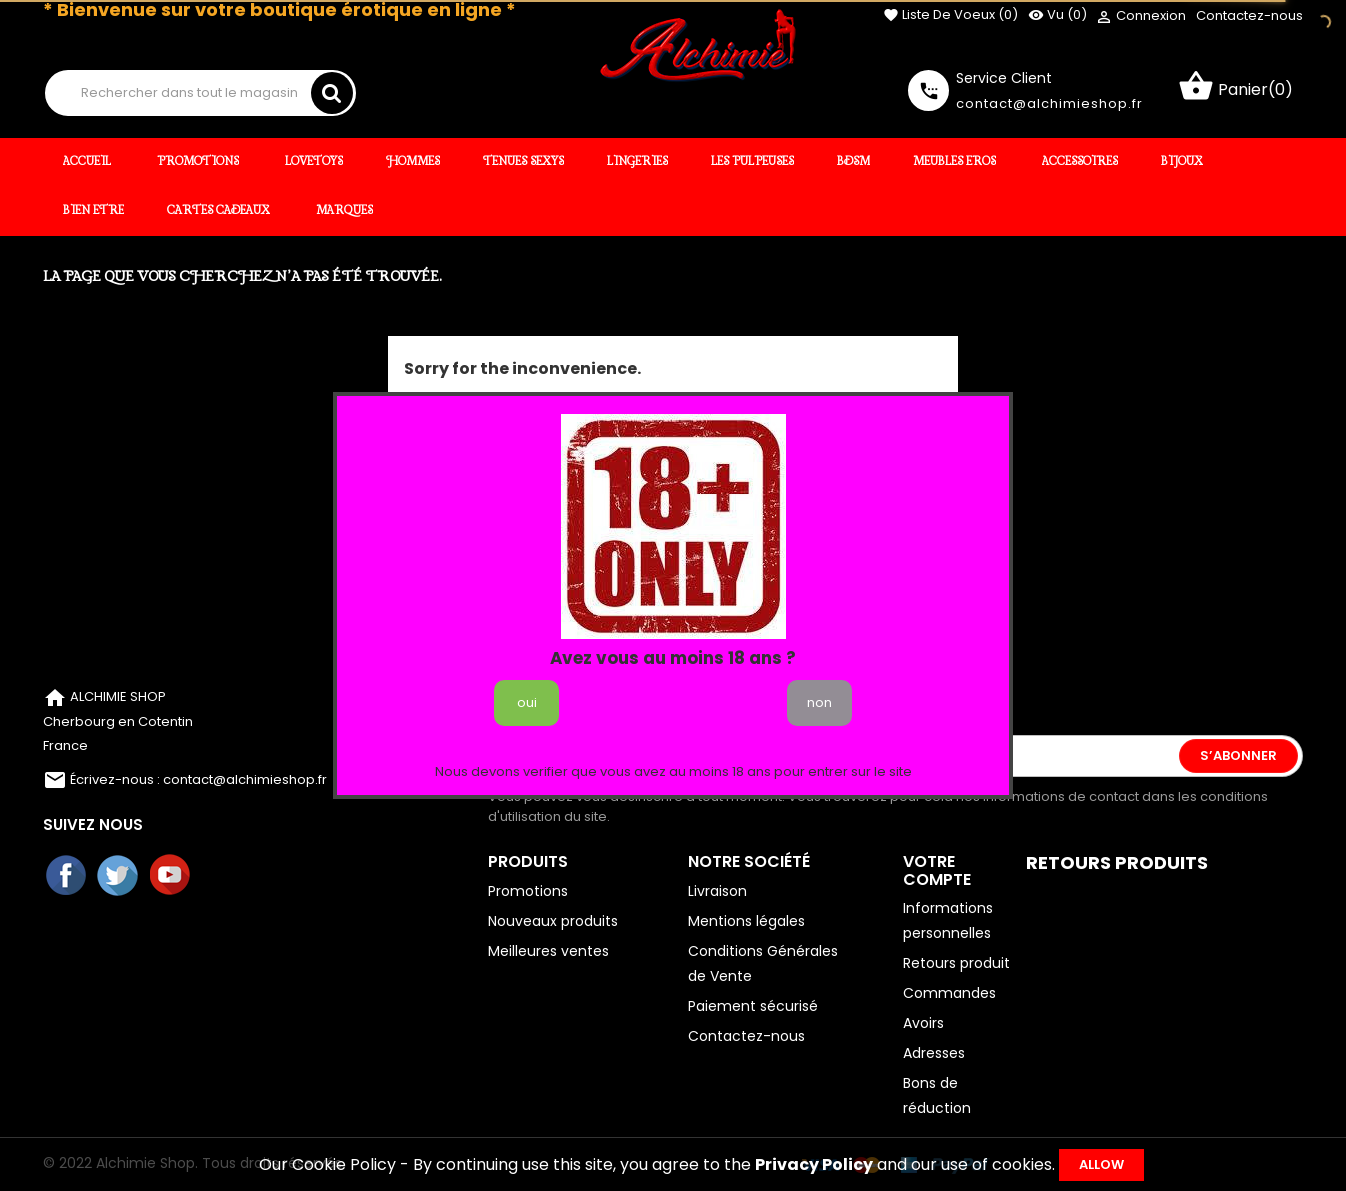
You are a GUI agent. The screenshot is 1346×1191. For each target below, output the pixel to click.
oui (527, 702)
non (819, 702)
